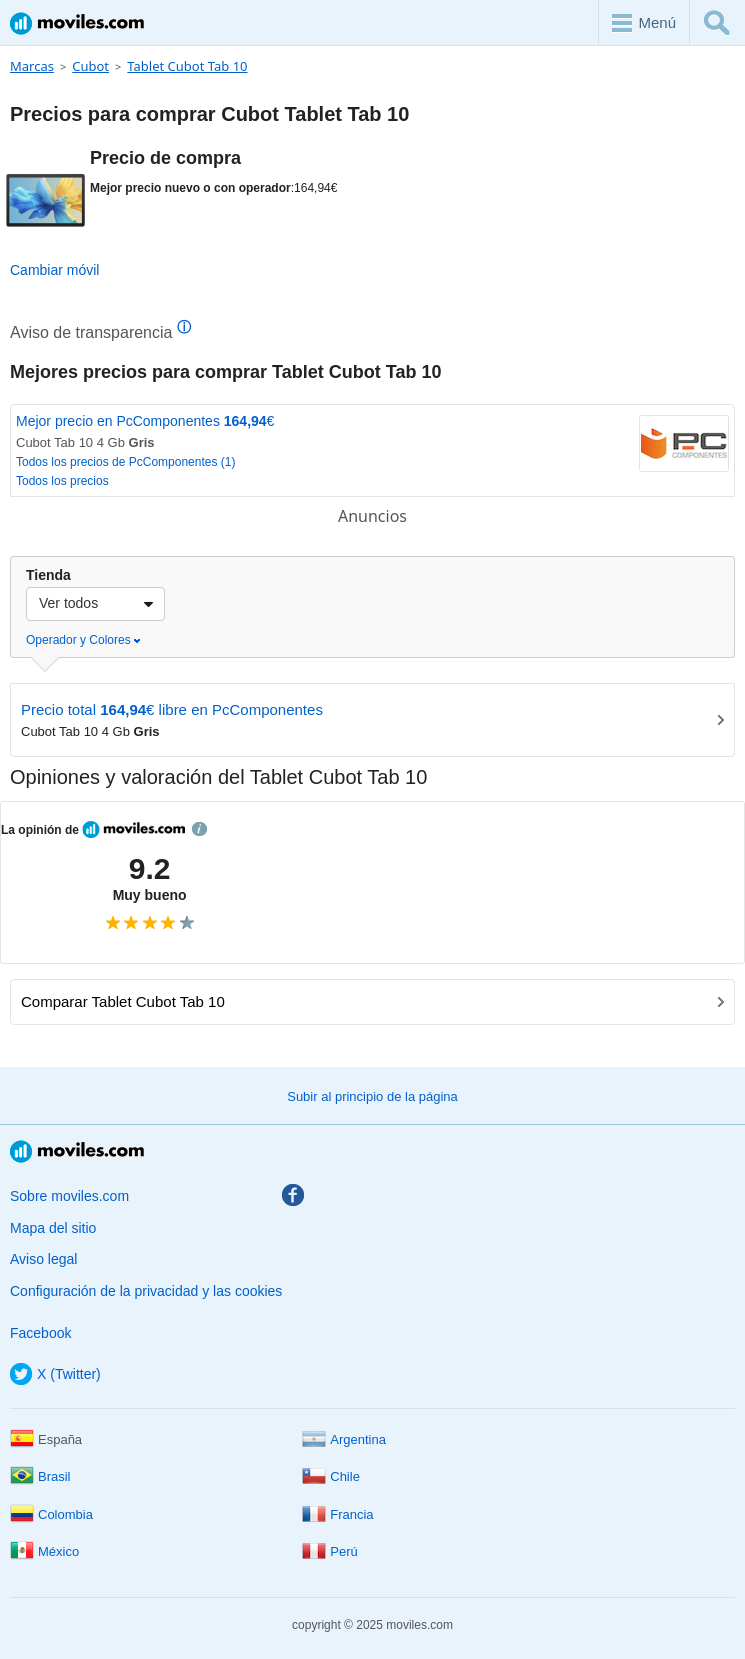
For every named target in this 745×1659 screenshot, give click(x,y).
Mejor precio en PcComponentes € (145, 421)
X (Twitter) (55, 1374)
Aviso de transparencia (100, 332)
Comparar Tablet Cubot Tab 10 (372, 1001)
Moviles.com (77, 23)
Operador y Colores (83, 640)
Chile (331, 1476)
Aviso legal (43, 1259)
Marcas (32, 66)
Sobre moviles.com (69, 1196)
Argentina (344, 1439)
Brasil (40, 1476)
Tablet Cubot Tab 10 (187, 66)
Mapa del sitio (53, 1228)
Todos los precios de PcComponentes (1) (125, 462)
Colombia (51, 1514)
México (44, 1551)
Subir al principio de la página (372, 1096)
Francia (337, 1514)
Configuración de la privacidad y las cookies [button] (146, 1291)
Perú (329, 1551)
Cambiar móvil (54, 270)
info (199, 829)
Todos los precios (62, 481)
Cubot (90, 66)
